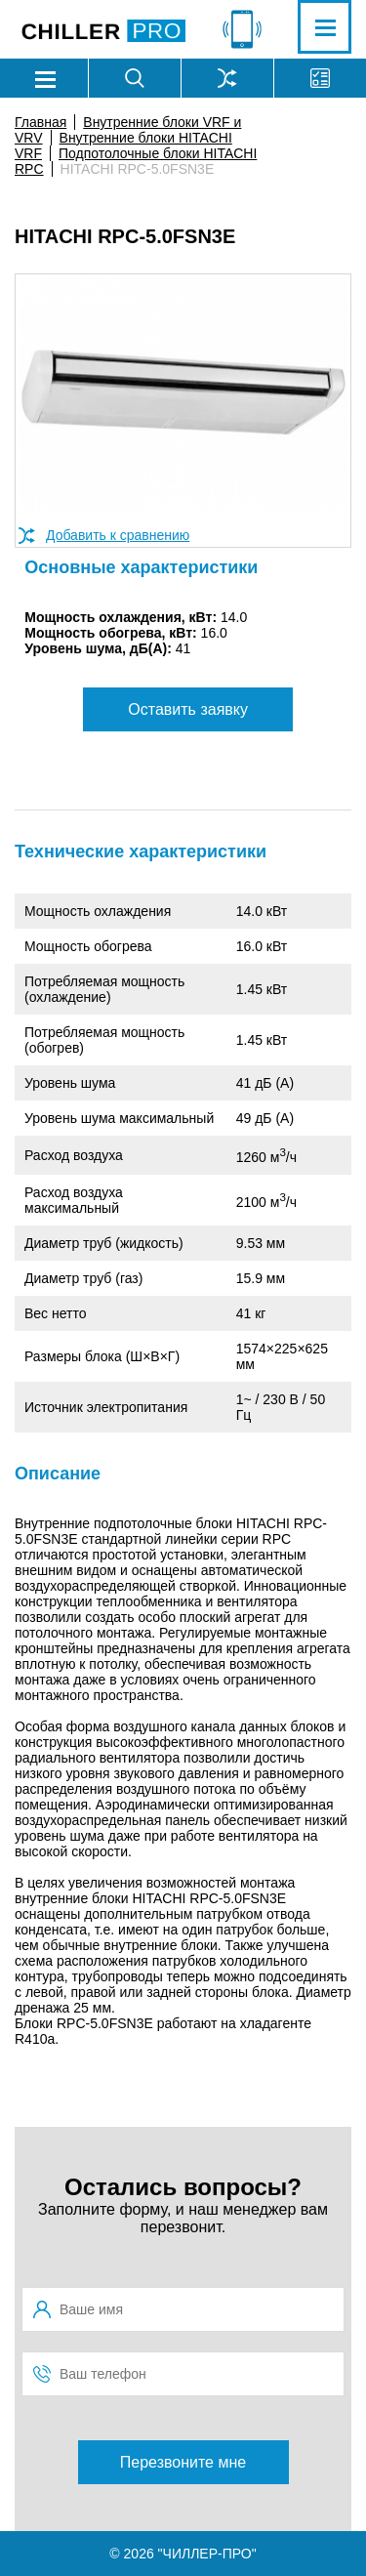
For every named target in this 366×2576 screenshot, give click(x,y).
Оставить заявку (188, 709)
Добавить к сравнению (117, 535)
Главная (40, 122)
